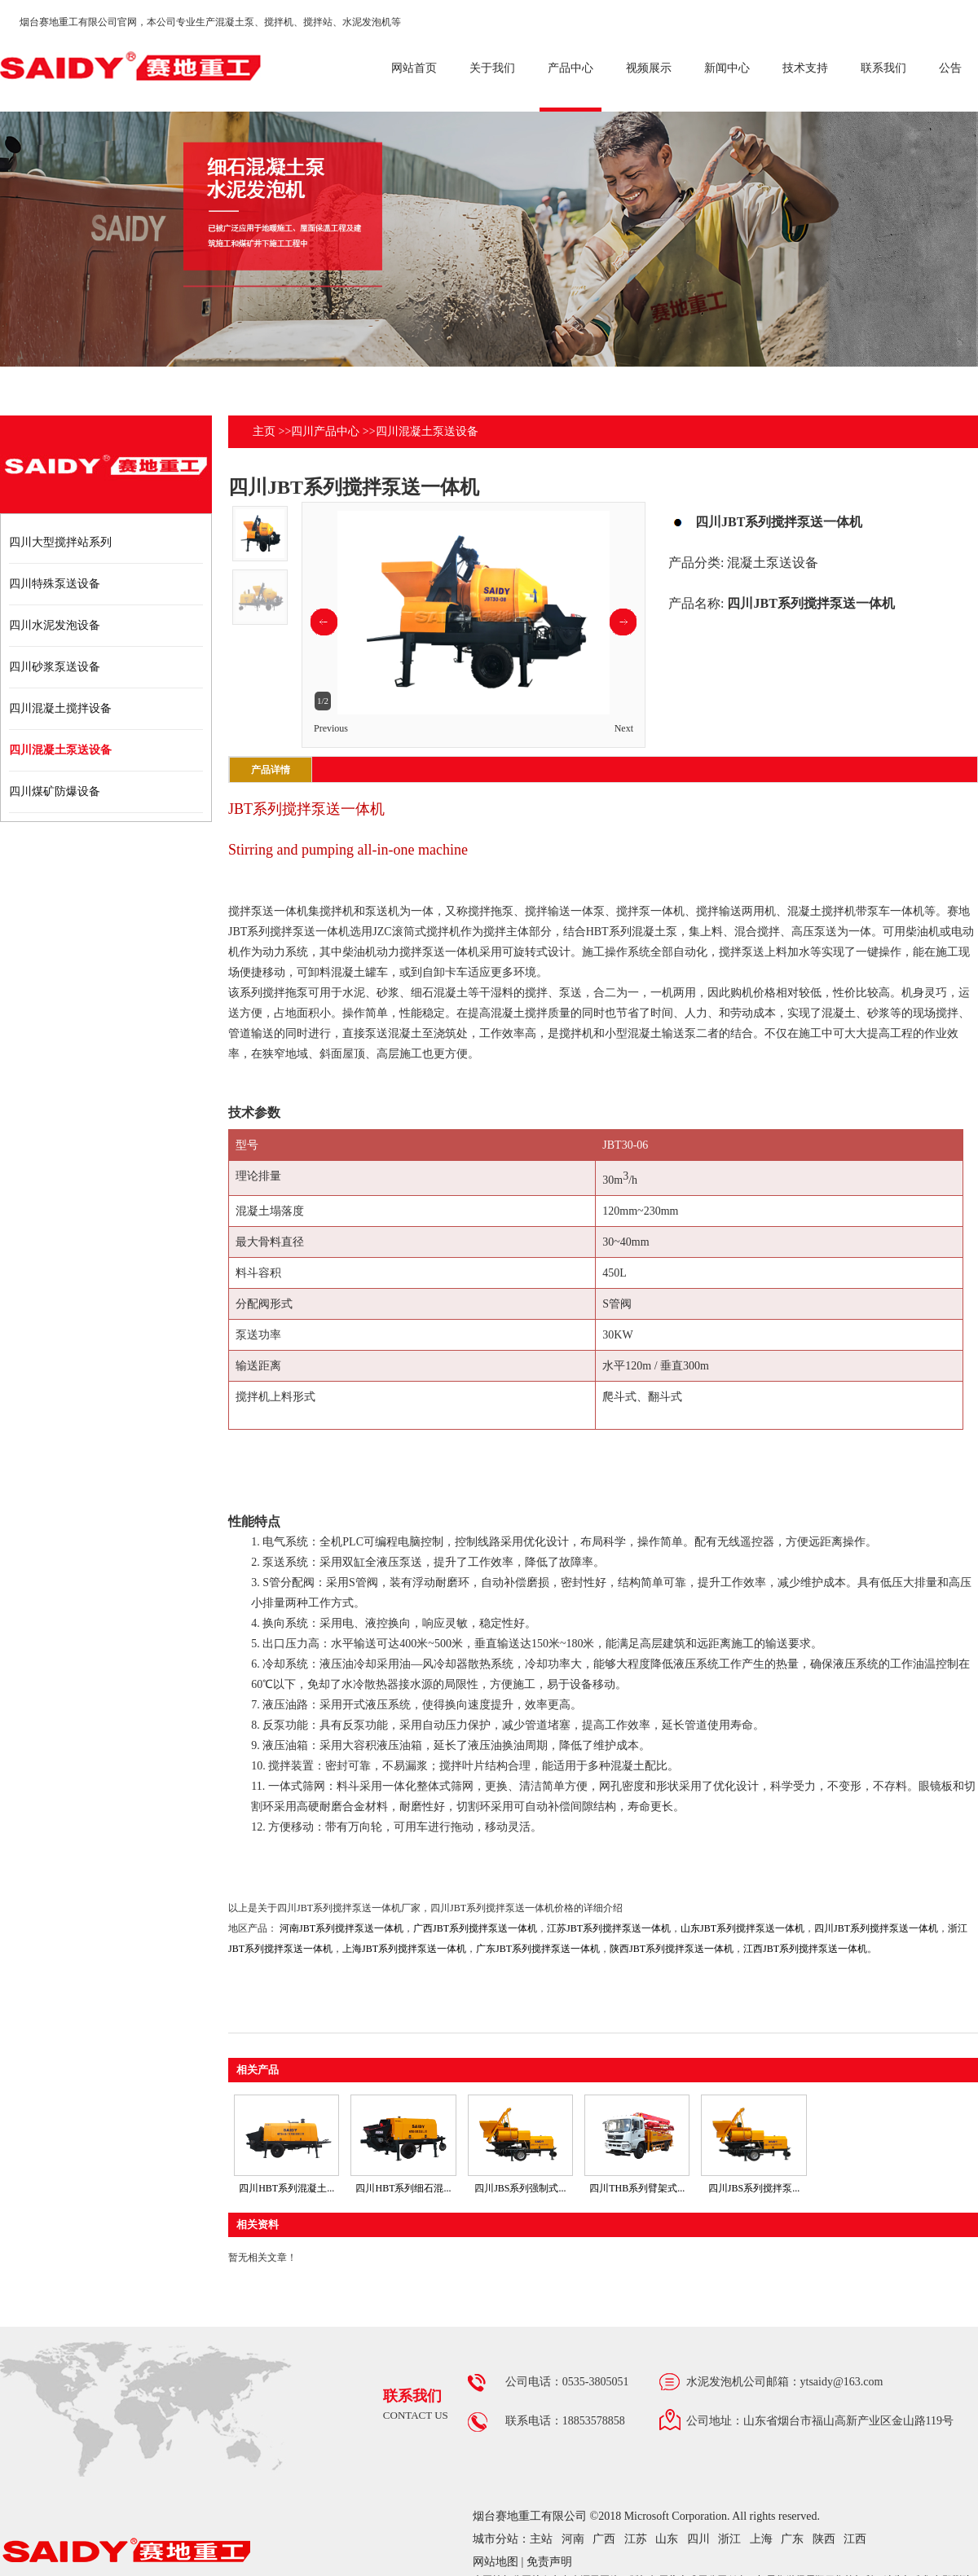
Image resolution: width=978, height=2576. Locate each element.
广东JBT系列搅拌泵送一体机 (538, 1948)
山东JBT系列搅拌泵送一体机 (742, 1928)
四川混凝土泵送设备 (427, 431)
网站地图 (495, 2562)
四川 (698, 2539)
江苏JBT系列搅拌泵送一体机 (609, 1928)
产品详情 (270, 770)
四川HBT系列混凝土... (286, 2188)
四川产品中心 (325, 431)
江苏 (635, 2539)
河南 (573, 2539)
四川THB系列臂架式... (637, 2188)
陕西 (824, 2539)
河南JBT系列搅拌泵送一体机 (341, 1928)
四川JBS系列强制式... (520, 2188)
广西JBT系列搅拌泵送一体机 (475, 1928)
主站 (541, 2539)
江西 (855, 2539)
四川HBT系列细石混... (403, 2188)
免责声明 (549, 2562)
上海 (761, 2539)
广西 (604, 2539)
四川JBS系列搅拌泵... (754, 2188)
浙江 (729, 2539)
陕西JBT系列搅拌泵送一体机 (672, 1948)
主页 (264, 431)
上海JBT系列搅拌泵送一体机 (404, 1948)
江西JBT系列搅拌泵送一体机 (805, 1948)
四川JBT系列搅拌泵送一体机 (876, 1928)
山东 (666, 2539)
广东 (792, 2539)
